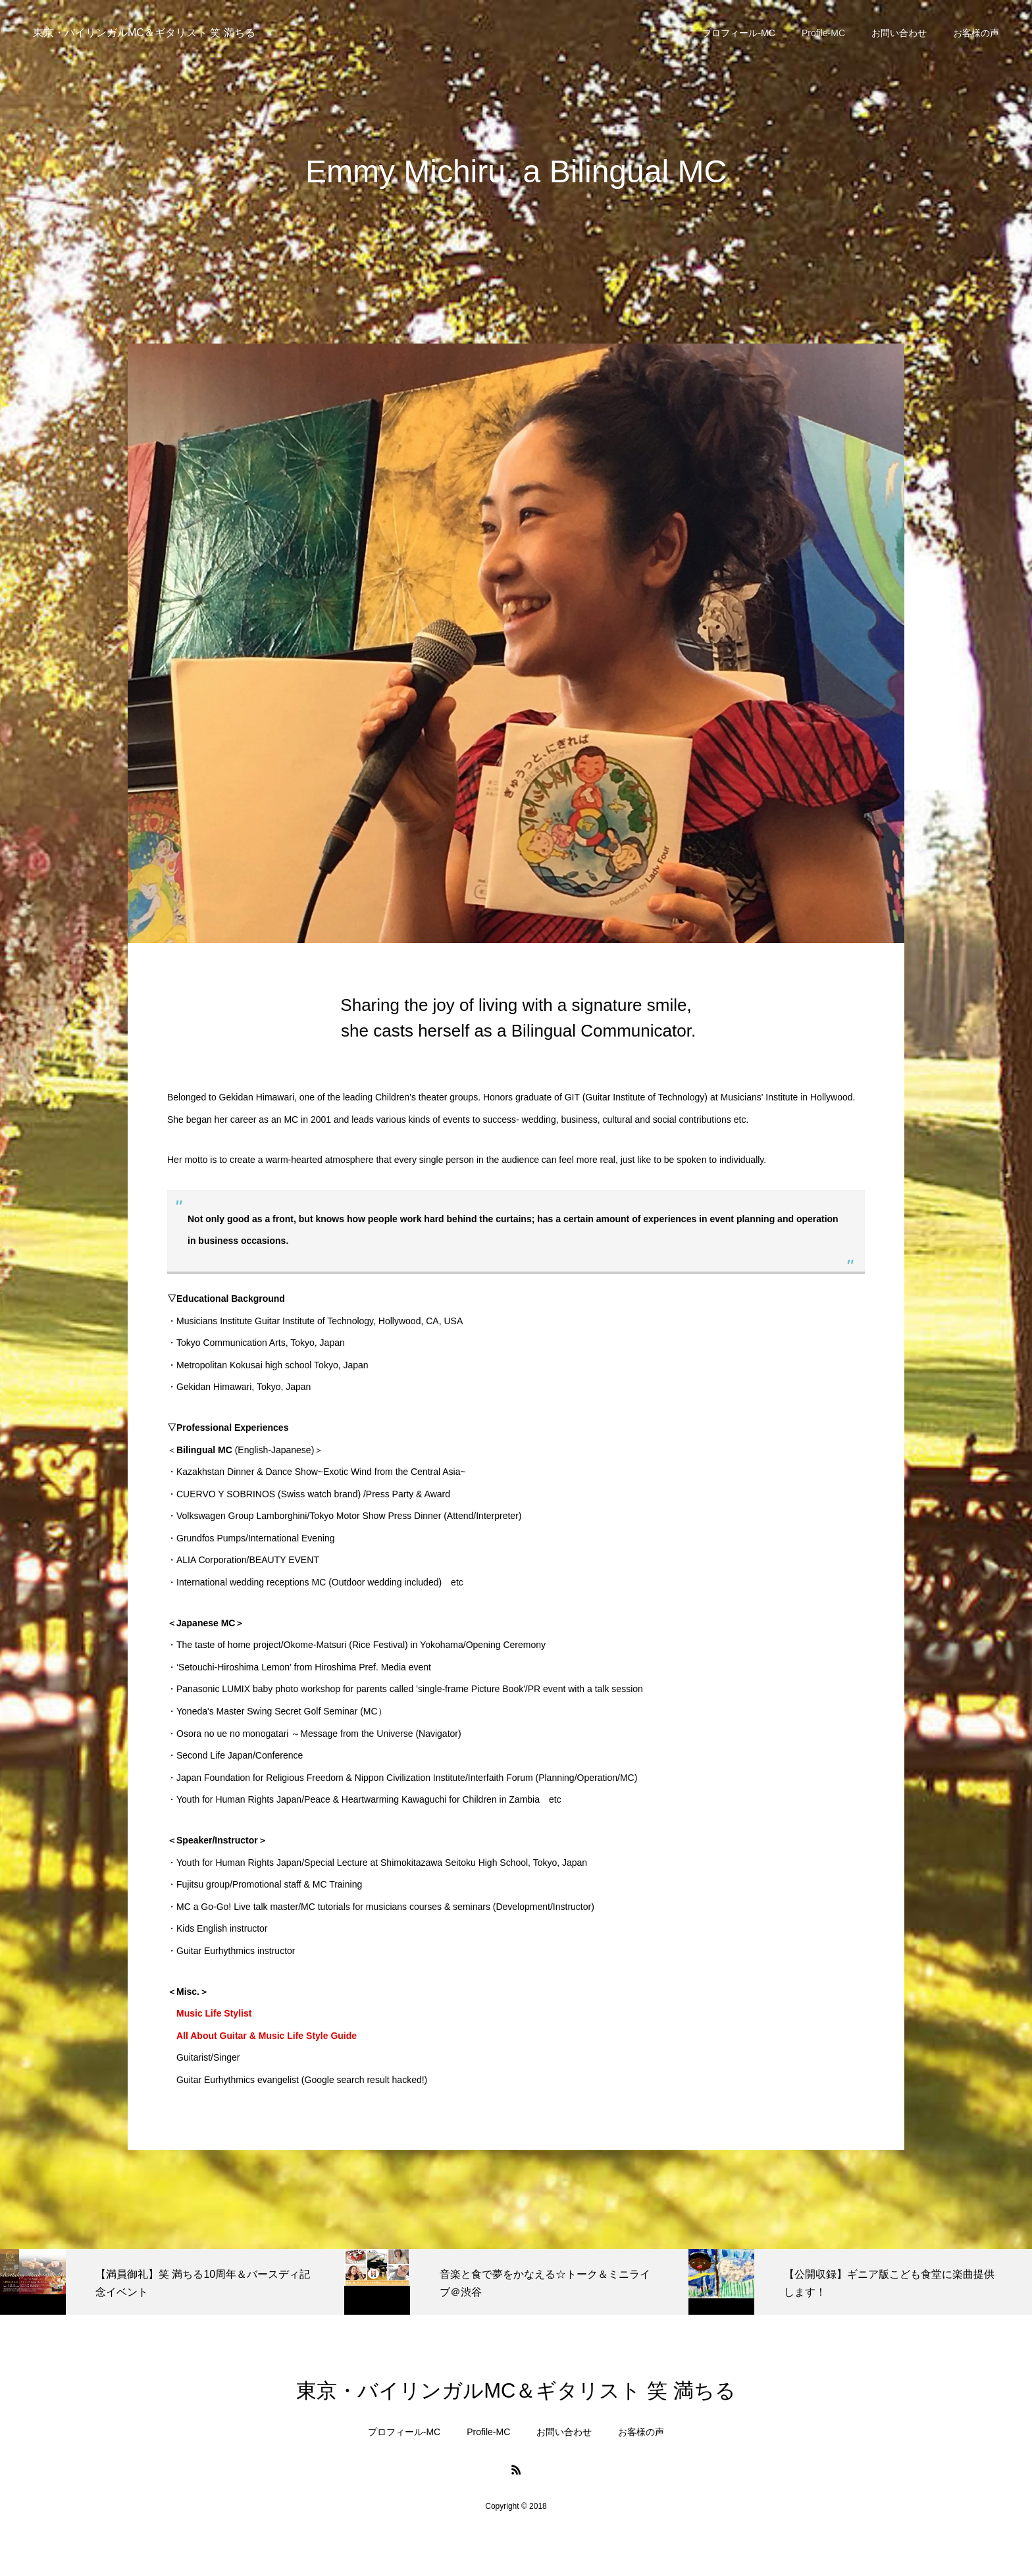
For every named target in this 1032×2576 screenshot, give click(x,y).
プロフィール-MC (738, 33)
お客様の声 (976, 33)
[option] (172, 2282)
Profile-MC (823, 33)
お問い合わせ (899, 33)
